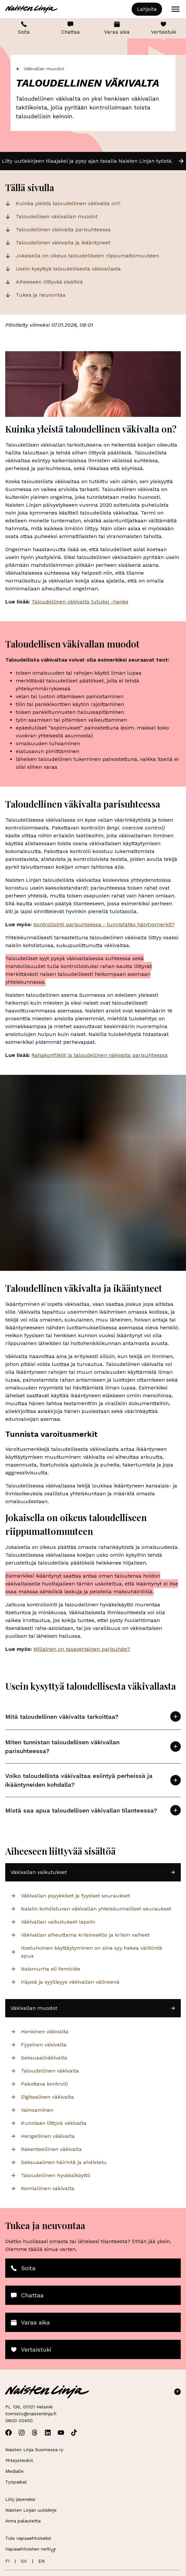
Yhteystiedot (19, 2460)
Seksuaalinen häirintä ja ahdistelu (58, 2162)
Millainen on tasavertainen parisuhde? (81, 1649)
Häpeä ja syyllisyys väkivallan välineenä (65, 1982)
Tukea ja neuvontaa (40, 295)
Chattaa (70, 28)
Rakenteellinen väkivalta (46, 2149)
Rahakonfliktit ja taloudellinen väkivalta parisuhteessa (99, 1055)
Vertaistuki (163, 28)
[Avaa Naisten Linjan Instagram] (21, 2432)
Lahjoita (147, 9)
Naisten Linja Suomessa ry (34, 2449)
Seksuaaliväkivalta (38, 2058)
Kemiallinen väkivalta (42, 2188)
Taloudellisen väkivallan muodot (57, 216)
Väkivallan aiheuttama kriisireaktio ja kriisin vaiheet (80, 1935)
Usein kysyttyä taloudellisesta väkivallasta (68, 269)
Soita (24, 28)
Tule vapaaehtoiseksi (28, 2538)
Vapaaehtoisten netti (30, 2548)
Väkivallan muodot (40, 68)
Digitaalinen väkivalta (42, 2097)
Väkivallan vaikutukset (93, 1872)
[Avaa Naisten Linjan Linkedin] (48, 2432)
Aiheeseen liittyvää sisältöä (49, 282)
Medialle (14, 2471)
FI (7, 2561)
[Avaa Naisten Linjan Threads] (34, 2432)
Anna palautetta (23, 2520)
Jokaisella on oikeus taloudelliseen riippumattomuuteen (87, 256)
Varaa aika (117, 28)
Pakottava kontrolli (39, 2084)
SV (24, 2561)
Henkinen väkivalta (39, 2031)
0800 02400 (19, 2420)
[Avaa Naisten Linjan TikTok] (74, 2432)
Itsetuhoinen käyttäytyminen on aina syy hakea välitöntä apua (86, 1952)
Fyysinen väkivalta (38, 2045)
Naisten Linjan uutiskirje (31, 2510)
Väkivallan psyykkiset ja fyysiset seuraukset (70, 1896)
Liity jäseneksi (20, 2499)
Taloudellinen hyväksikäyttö (50, 2175)
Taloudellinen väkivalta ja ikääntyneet (63, 242)
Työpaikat (16, 2482)
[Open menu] (175, 9)
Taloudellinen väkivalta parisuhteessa (63, 229)
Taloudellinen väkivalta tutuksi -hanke (79, 602)
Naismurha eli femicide (45, 1969)
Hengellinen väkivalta (42, 2136)
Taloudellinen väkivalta (44, 2071)
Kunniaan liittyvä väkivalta (48, 2123)
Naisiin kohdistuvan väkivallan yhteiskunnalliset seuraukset (90, 1909)
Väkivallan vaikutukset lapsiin (52, 1922)
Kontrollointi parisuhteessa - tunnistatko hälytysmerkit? (104, 924)
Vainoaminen (31, 2110)
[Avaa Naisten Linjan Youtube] (61, 2432)
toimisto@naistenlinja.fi (30, 2413)
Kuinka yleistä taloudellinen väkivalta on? (68, 203)
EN (41, 2561)
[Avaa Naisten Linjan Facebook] (8, 2432)
